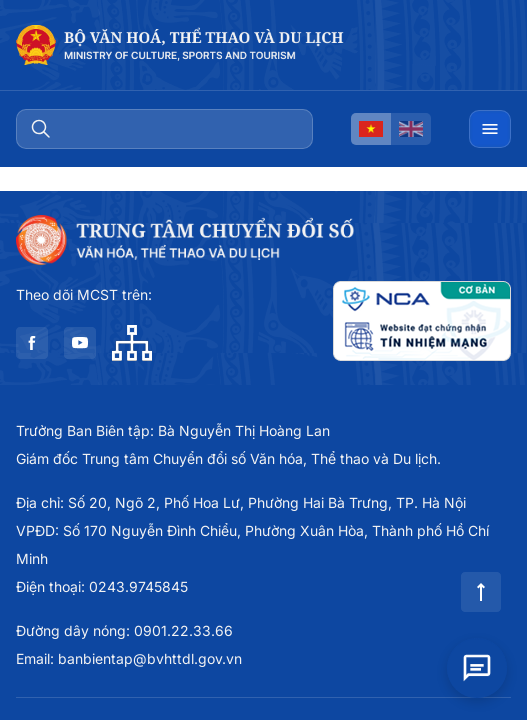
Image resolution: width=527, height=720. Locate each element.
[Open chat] (477, 662)
